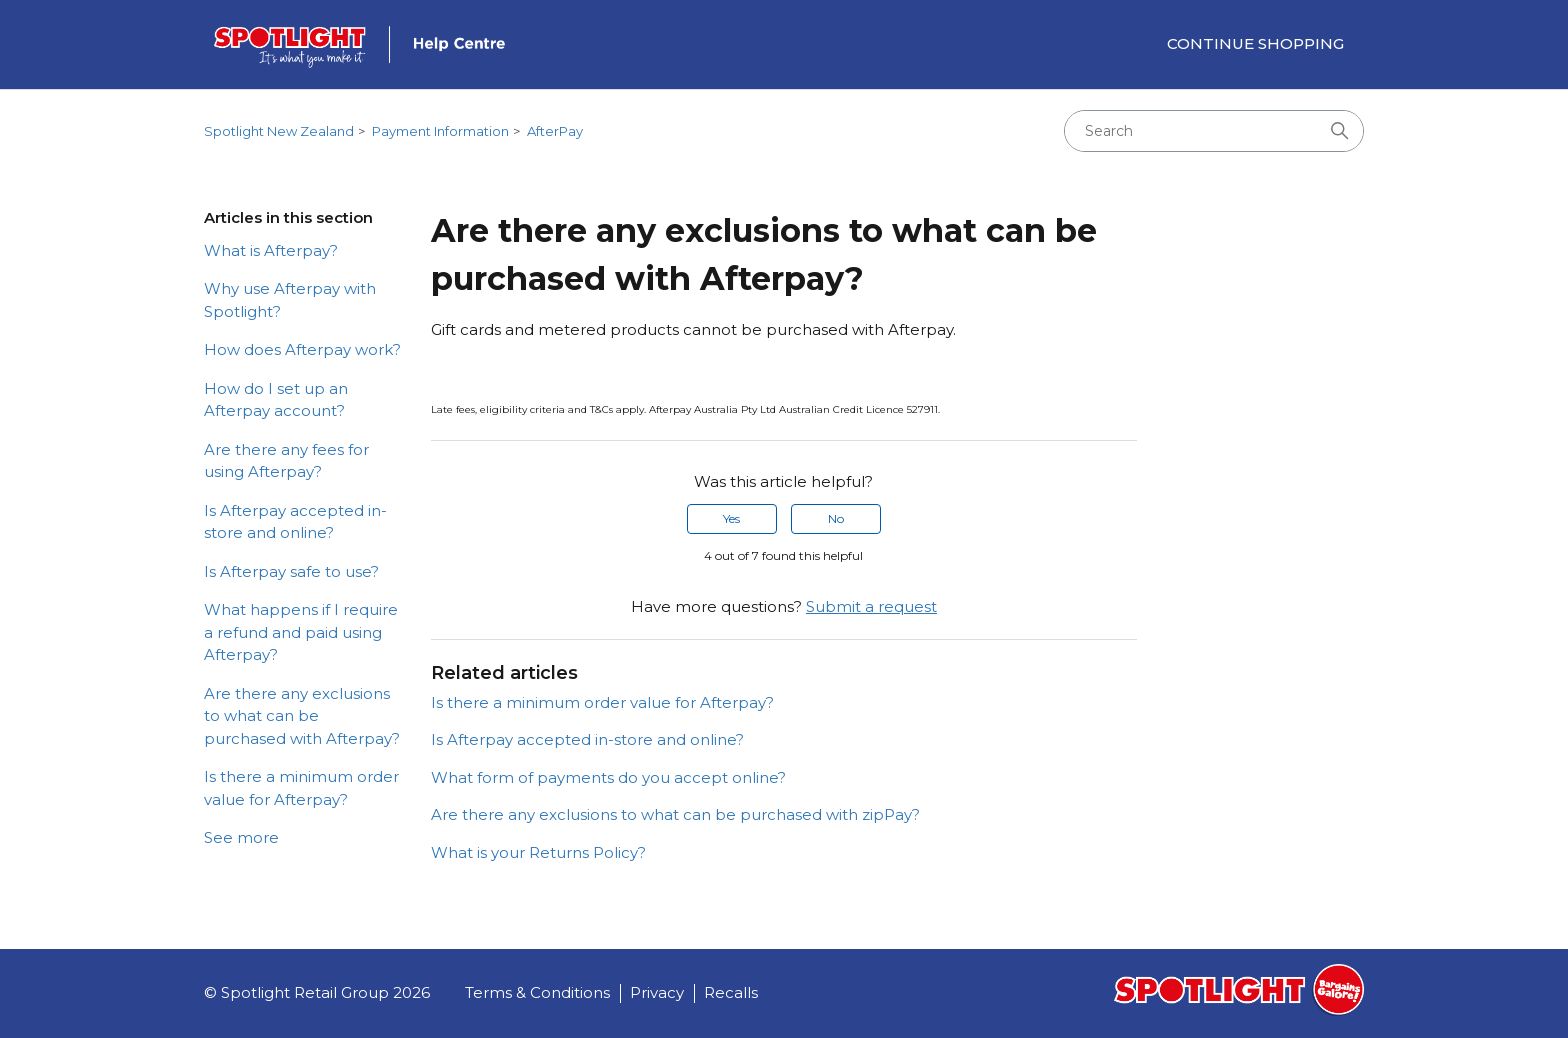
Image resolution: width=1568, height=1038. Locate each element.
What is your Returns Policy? (538, 852)
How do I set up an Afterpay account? (276, 400)
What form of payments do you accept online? (608, 777)
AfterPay (555, 131)
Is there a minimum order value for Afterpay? (301, 788)
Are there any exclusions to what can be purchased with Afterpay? (302, 716)
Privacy (657, 992)
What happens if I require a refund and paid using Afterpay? (301, 632)
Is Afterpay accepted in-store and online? (295, 522)
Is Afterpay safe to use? (291, 571)
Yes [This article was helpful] (731, 518)
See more (241, 837)
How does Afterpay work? (302, 349)
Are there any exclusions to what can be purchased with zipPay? (675, 814)
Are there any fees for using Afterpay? (286, 461)
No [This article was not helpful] (836, 518)
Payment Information (440, 131)
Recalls (731, 992)
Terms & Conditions (537, 992)
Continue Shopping (1255, 43)
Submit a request (871, 606)
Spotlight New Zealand (279, 131)
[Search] (1214, 131)
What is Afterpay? (271, 250)
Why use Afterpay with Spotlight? (290, 300)
